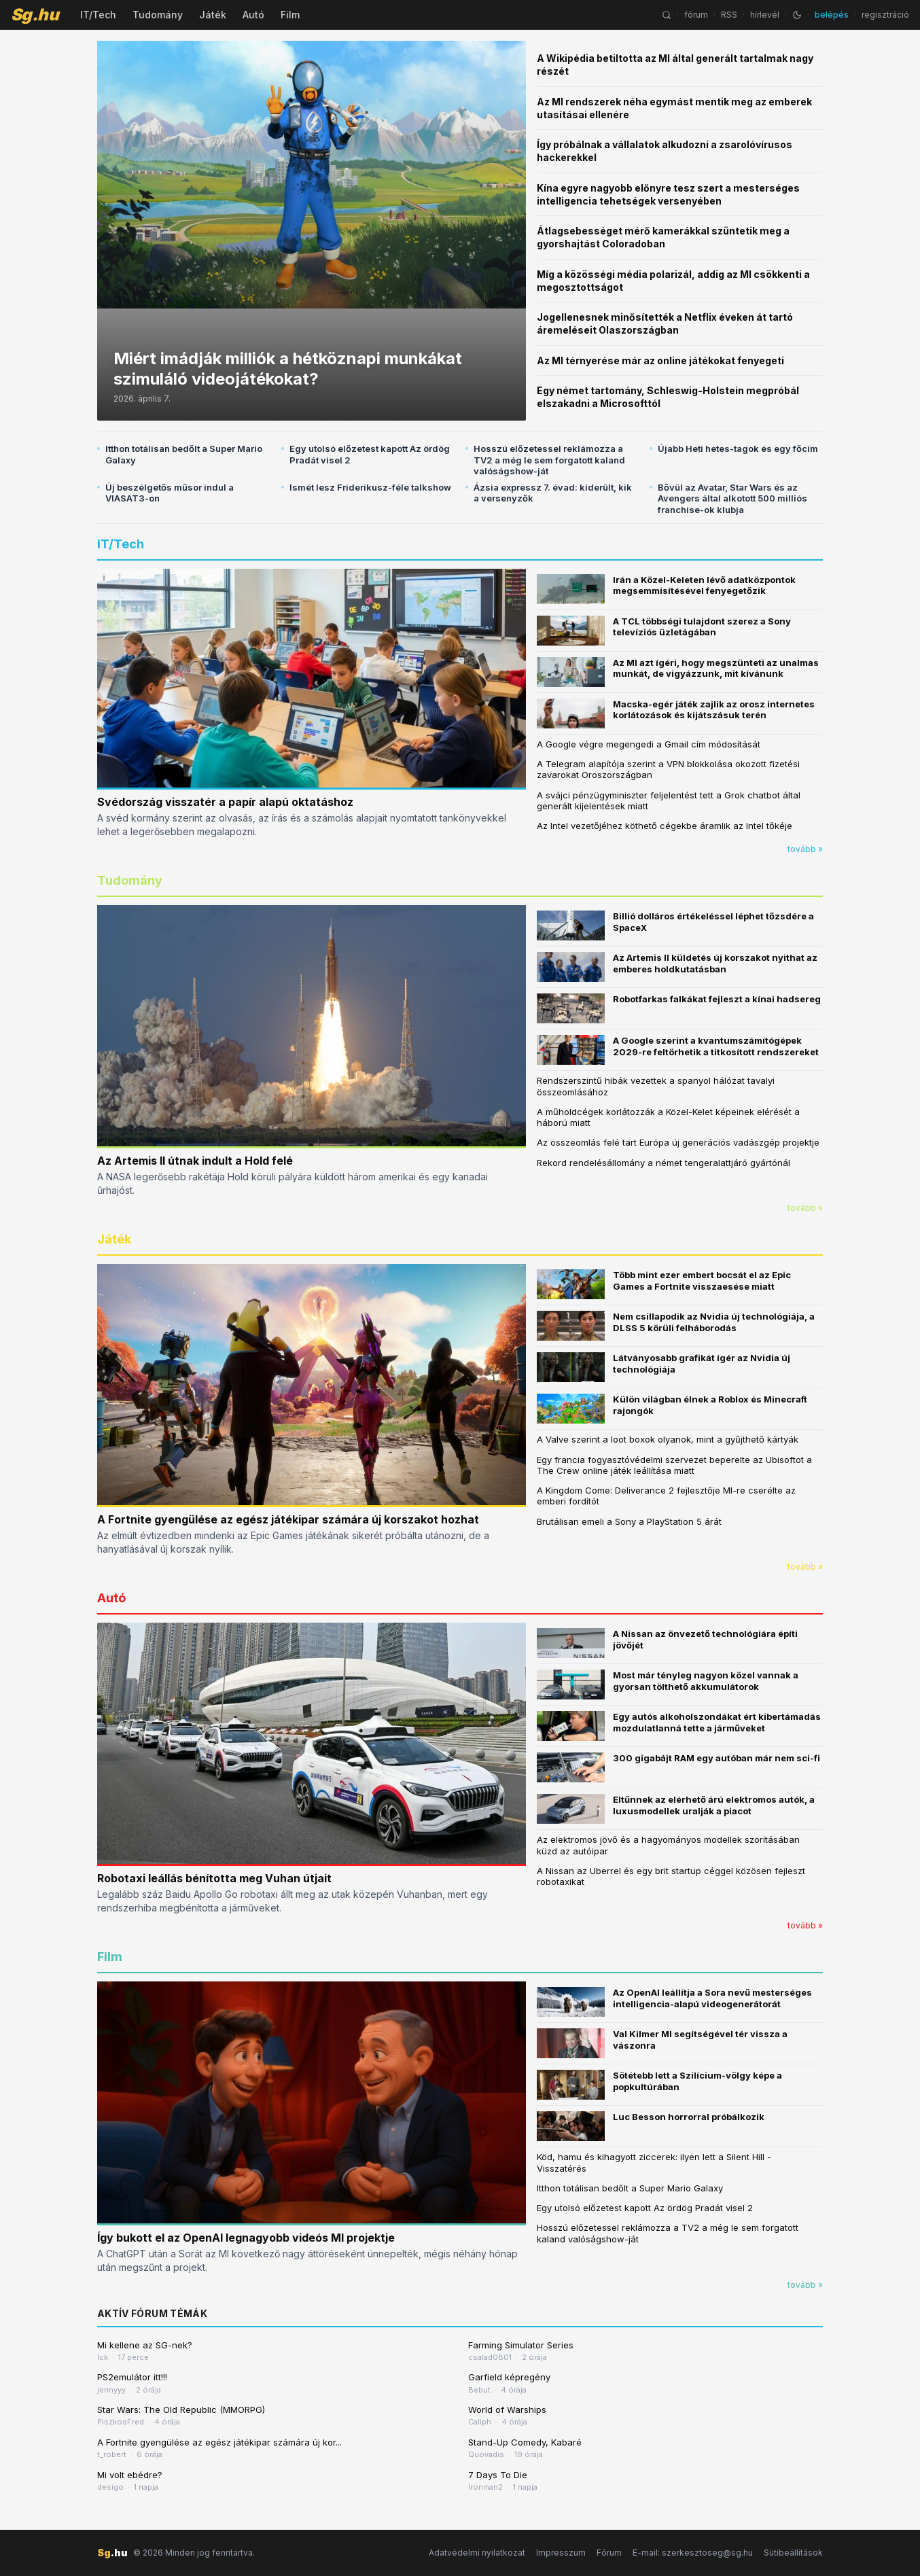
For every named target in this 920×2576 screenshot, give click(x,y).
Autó (253, 14)
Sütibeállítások (793, 2552)
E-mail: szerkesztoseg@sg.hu (693, 2552)
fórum (696, 15)
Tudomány (157, 14)
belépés (832, 15)
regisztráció (885, 15)
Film (290, 14)
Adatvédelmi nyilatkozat (477, 2552)
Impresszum (561, 2552)
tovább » (805, 849)
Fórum (609, 2552)
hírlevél (764, 15)
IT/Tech (98, 14)
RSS (729, 15)
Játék (212, 14)
